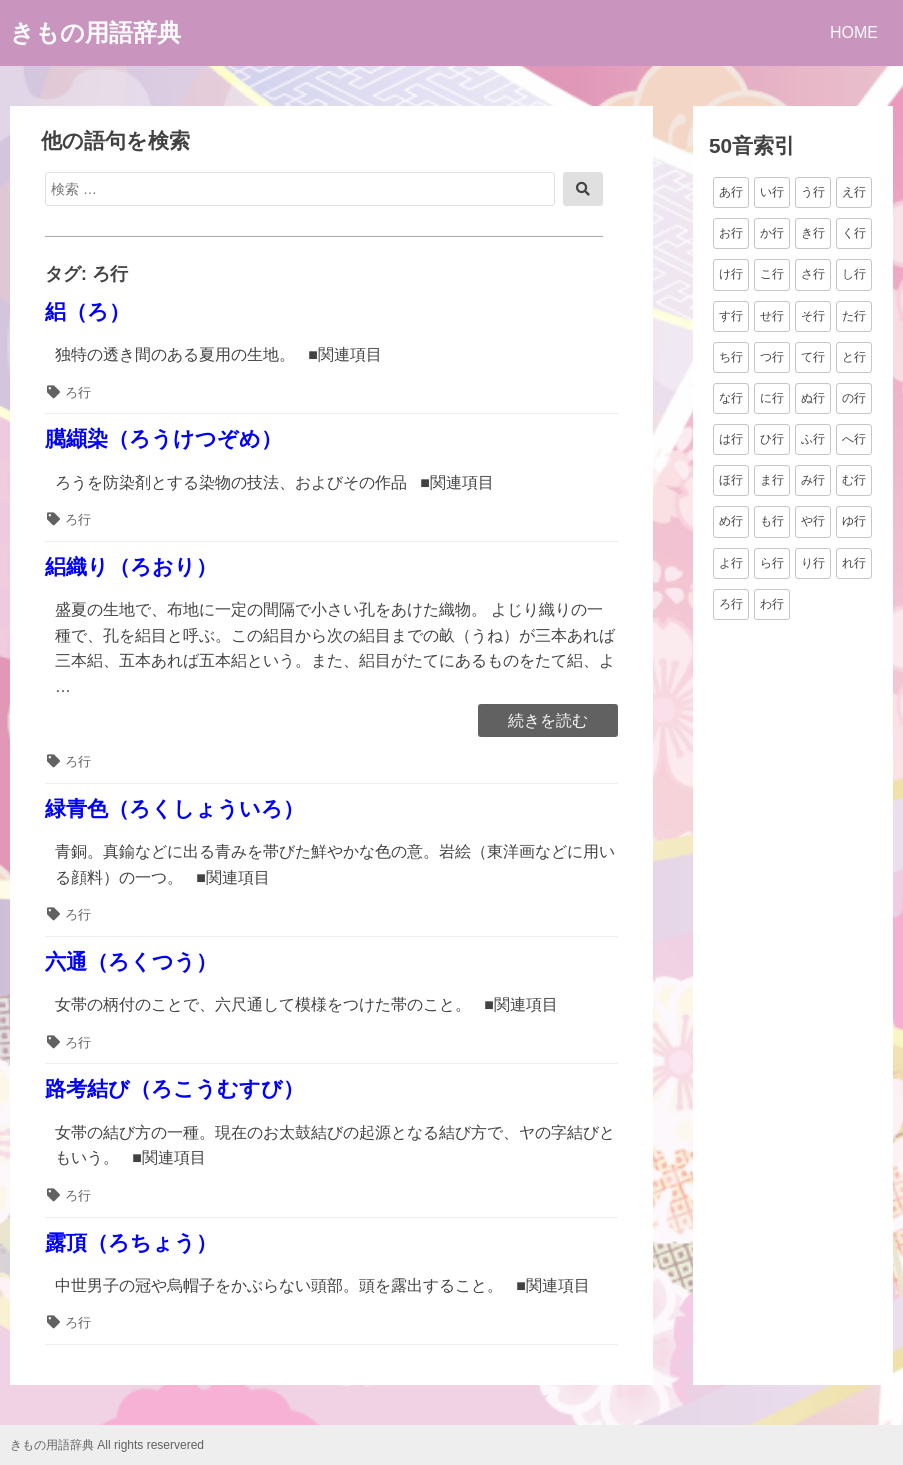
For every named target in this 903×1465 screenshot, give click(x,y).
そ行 (813, 316)
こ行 (772, 274)
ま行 (772, 480)
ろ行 (78, 392)
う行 (813, 192)
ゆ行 (854, 521)
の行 (854, 398)
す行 (731, 316)
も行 (772, 521)
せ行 (772, 316)
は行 (731, 439)
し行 (854, 274)
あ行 (731, 192)
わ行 (772, 604)
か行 (772, 233)
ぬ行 (813, 398)
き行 (813, 233)
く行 (854, 233)
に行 (772, 398)
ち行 (731, 357)
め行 (731, 521)
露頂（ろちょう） (131, 1242)
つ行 (772, 357)
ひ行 (772, 439)
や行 (813, 521)
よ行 (731, 563)
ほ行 (731, 480)
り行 (813, 563)
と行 (854, 357)
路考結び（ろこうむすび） (174, 1088)
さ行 (813, 274)
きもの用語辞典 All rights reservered (107, 1445)
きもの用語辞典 (95, 32)
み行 (813, 480)
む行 (854, 480)
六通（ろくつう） (131, 961)
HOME (854, 32)
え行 (854, 192)
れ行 (854, 563)
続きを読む (547, 722)
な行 (731, 398)
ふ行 (813, 439)
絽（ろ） (87, 311)
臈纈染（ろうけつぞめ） (163, 438)
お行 (731, 233)
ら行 (772, 563)
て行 (813, 357)
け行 (731, 274)
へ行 (854, 439)
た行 (854, 316)
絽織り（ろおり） (131, 566)
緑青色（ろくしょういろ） (174, 808)
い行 (772, 192)
